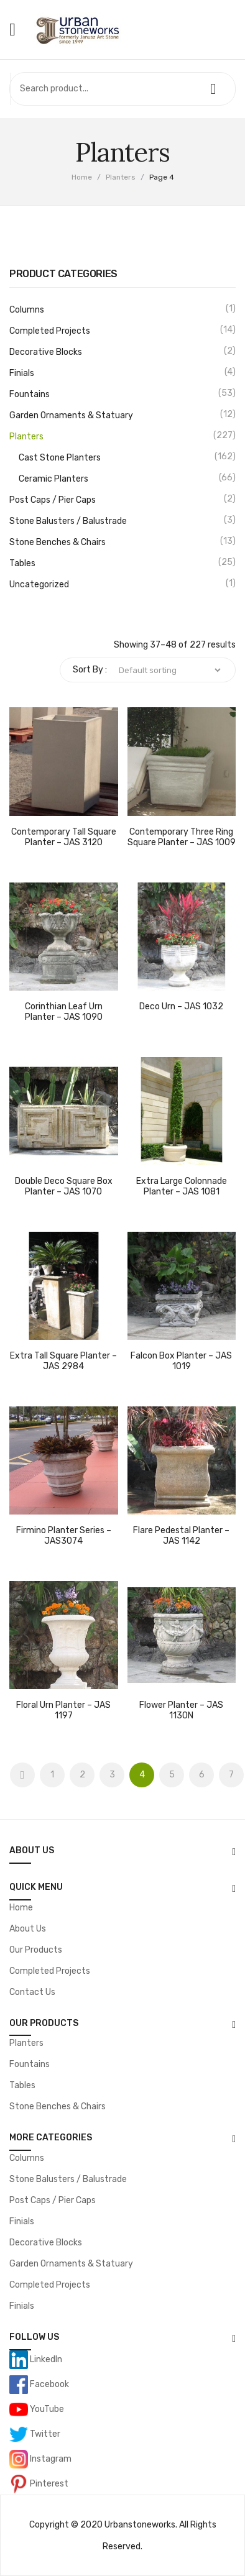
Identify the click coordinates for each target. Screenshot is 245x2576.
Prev (22, 1774)
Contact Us (32, 1992)
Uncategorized (39, 584)
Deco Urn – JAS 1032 (181, 1007)
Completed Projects (49, 331)
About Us (27, 1928)
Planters (121, 177)
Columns (26, 310)
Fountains (29, 394)
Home (82, 177)
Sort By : (90, 669)
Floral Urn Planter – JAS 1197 (63, 1710)
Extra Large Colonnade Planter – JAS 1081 (181, 1186)
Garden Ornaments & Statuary (71, 415)
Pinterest (48, 2483)
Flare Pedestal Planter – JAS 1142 (181, 1536)
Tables (22, 563)
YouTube (46, 2409)
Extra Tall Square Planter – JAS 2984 (63, 1361)
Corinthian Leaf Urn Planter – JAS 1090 (64, 1012)
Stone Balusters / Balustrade (68, 521)
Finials (21, 373)
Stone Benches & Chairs (57, 542)
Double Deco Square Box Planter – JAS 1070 (64, 1186)
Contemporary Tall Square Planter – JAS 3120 (63, 837)
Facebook (48, 2384)
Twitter (44, 2434)
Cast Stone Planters (60, 457)
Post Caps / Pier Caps (52, 500)
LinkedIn (45, 2359)
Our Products (35, 1950)
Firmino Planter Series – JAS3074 (63, 1536)
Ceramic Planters (53, 479)
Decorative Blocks (45, 352)
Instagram (50, 2459)
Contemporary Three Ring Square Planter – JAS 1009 (181, 837)
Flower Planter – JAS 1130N (181, 1710)
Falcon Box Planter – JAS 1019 (181, 1361)
